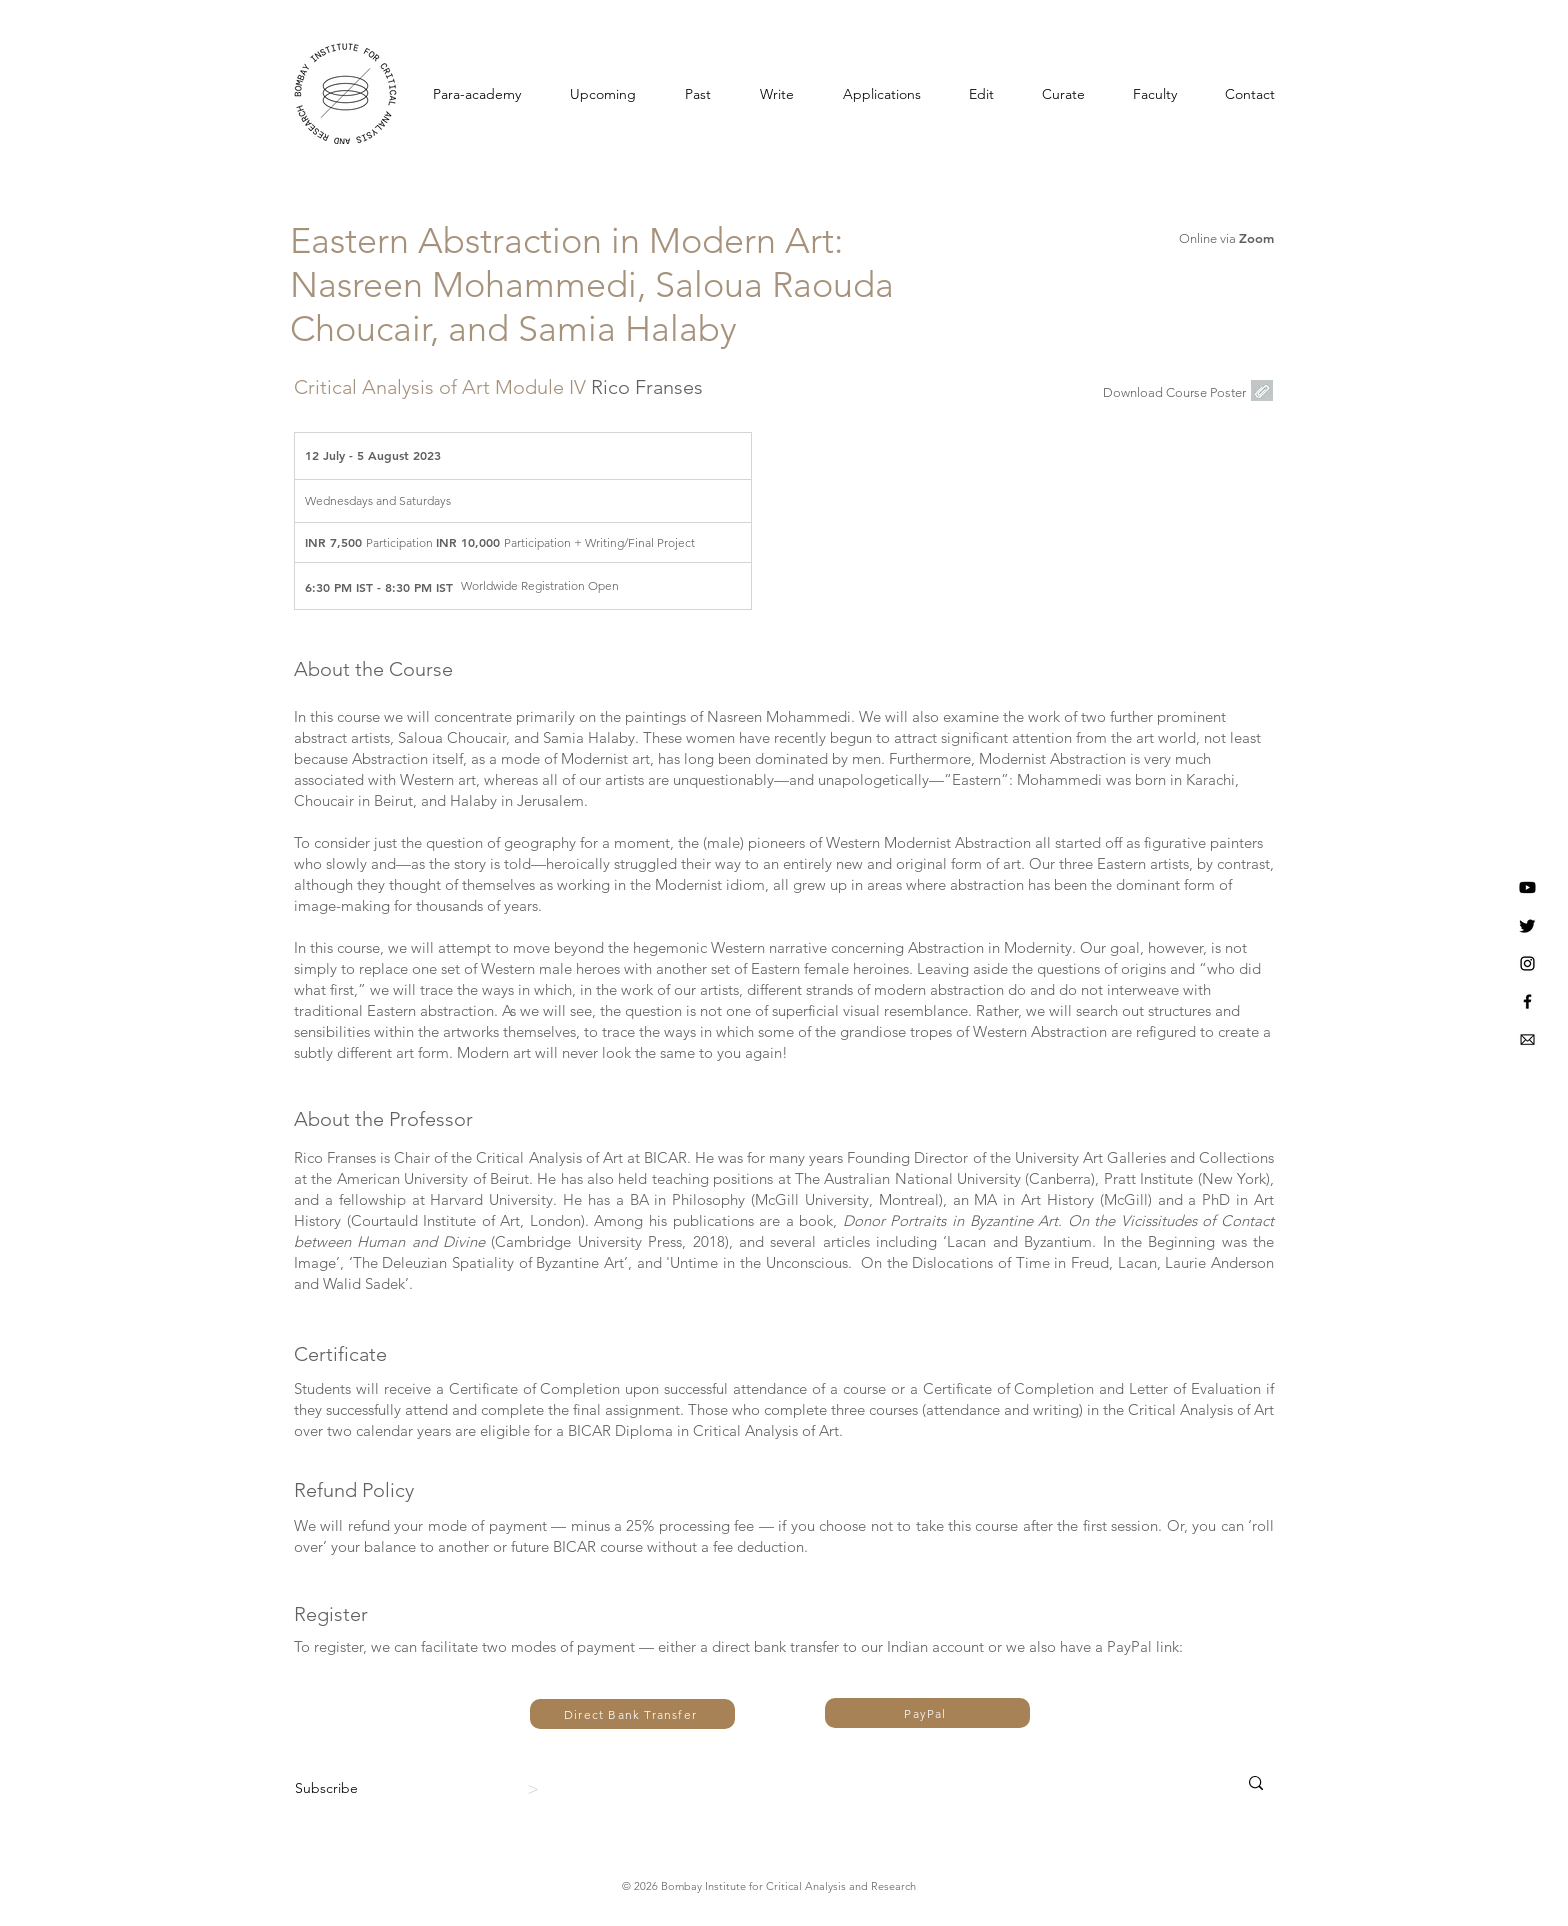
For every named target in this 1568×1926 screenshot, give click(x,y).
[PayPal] (927, 1713)
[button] (1250, 94)
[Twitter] (1527, 925)
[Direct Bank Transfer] (632, 1714)
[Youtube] (1527, 887)
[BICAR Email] (1527, 1039)
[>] (536, 1789)
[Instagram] (1527, 963)
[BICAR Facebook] (1527, 1001)
